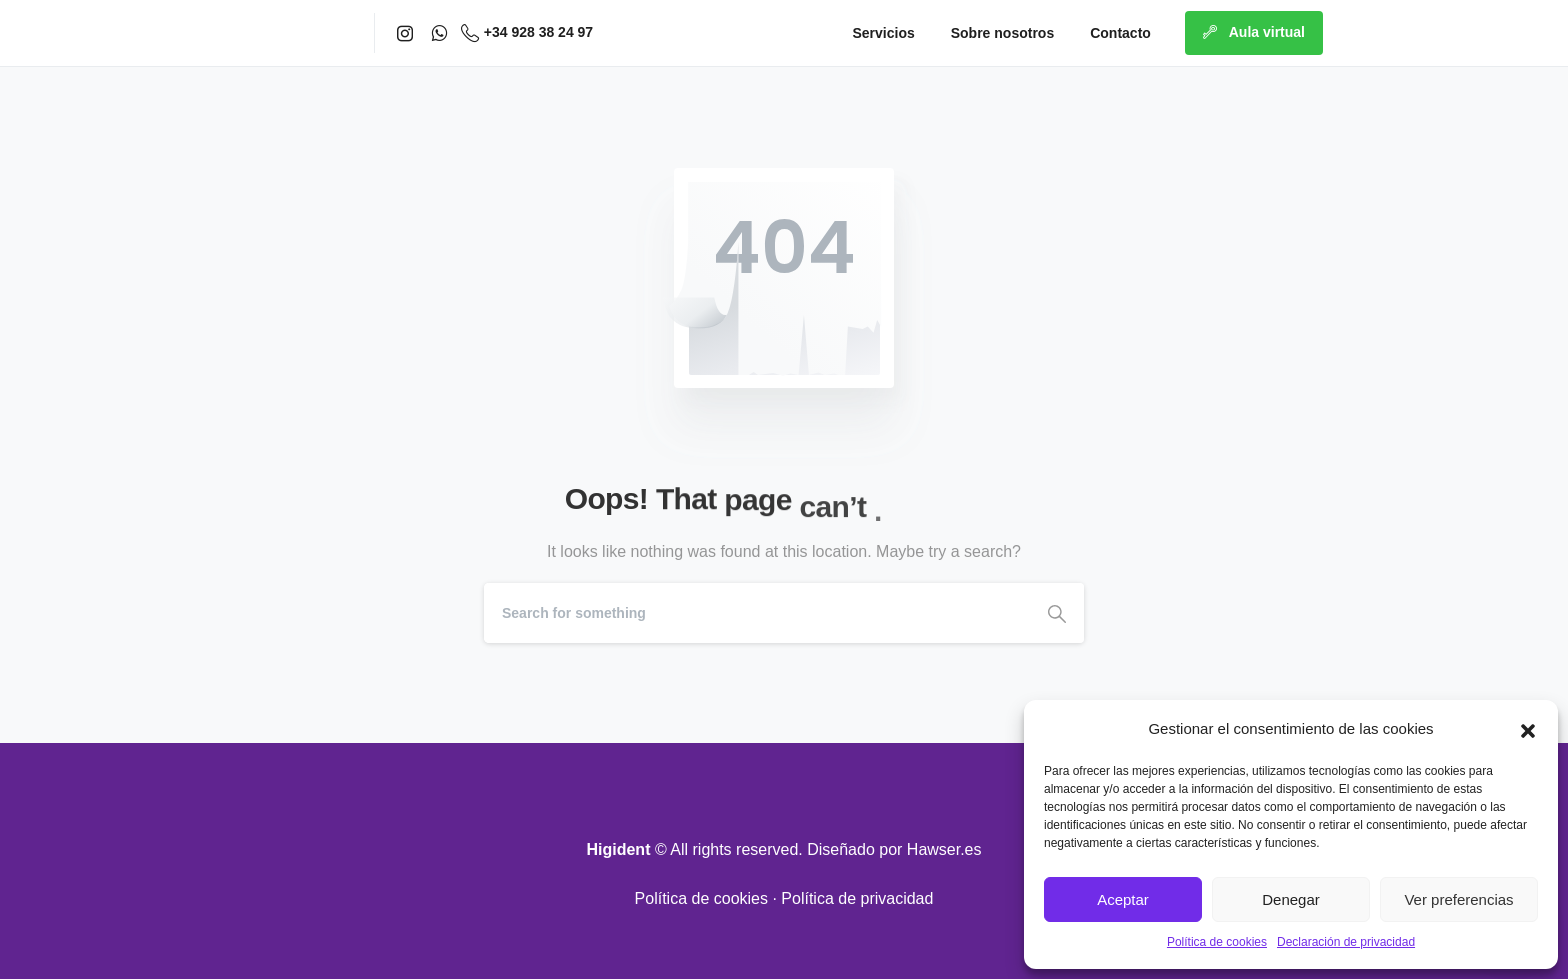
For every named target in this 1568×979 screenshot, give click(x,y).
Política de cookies (1217, 942)
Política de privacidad (857, 898)
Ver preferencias (1458, 899)
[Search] (757, 613)
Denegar (1291, 899)
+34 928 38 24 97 (527, 33)
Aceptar (1123, 899)
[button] (1528, 729)
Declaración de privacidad (1346, 942)
